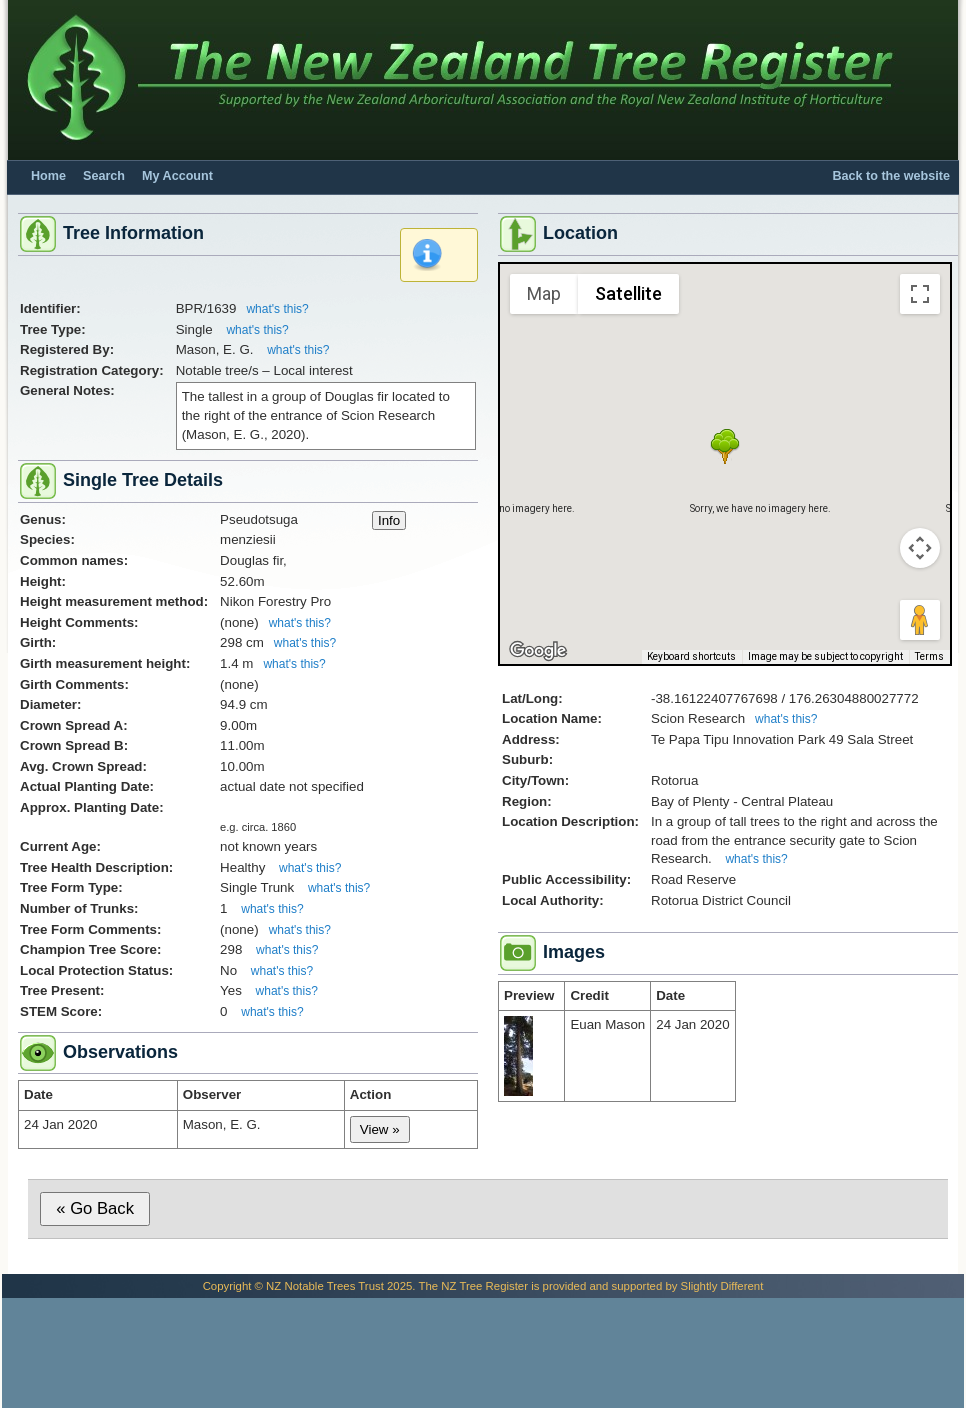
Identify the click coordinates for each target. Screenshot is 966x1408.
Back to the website (891, 176)
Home (48, 176)
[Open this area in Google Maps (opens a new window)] (538, 651)
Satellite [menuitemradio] (628, 293)
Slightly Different (722, 1286)
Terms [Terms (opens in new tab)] (929, 656)
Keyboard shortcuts (691, 656)
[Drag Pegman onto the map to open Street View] (920, 620)
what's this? (277, 309)
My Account (177, 176)
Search (104, 176)
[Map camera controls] (920, 548)
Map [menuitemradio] (544, 293)
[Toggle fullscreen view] (920, 294)
